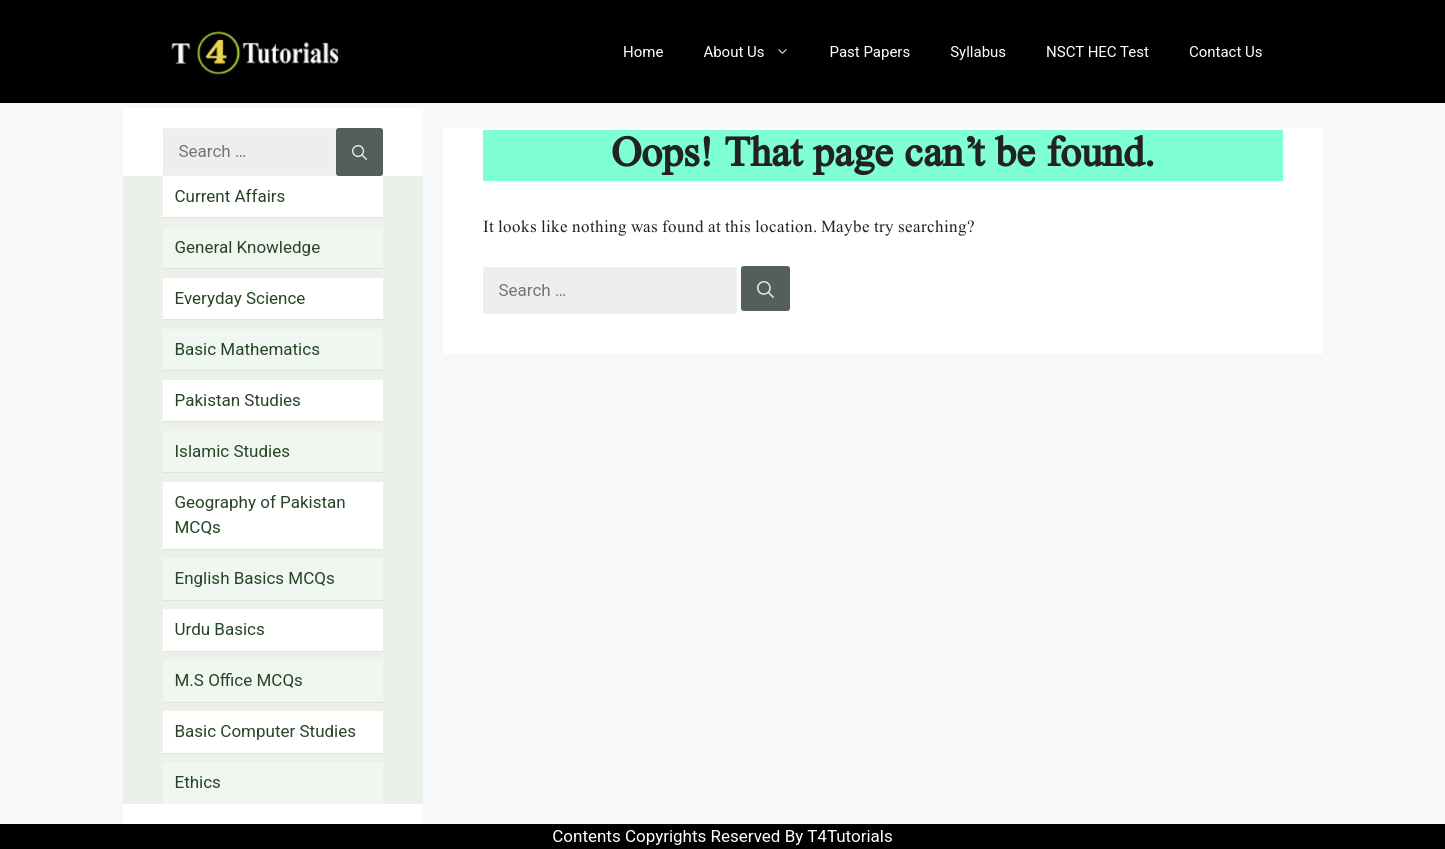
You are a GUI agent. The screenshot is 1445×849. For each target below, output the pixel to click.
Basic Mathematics (247, 349)
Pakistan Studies (238, 400)
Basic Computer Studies (266, 731)
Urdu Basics (220, 629)
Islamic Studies (232, 451)
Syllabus (978, 52)
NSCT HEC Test (1097, 52)
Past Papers (870, 52)
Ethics (198, 782)
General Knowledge (248, 247)
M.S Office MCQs (239, 680)
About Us (756, 52)
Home (643, 52)
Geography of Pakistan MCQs (260, 515)
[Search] (765, 289)
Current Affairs (230, 196)
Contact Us (1226, 52)
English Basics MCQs (255, 578)
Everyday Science (240, 298)
